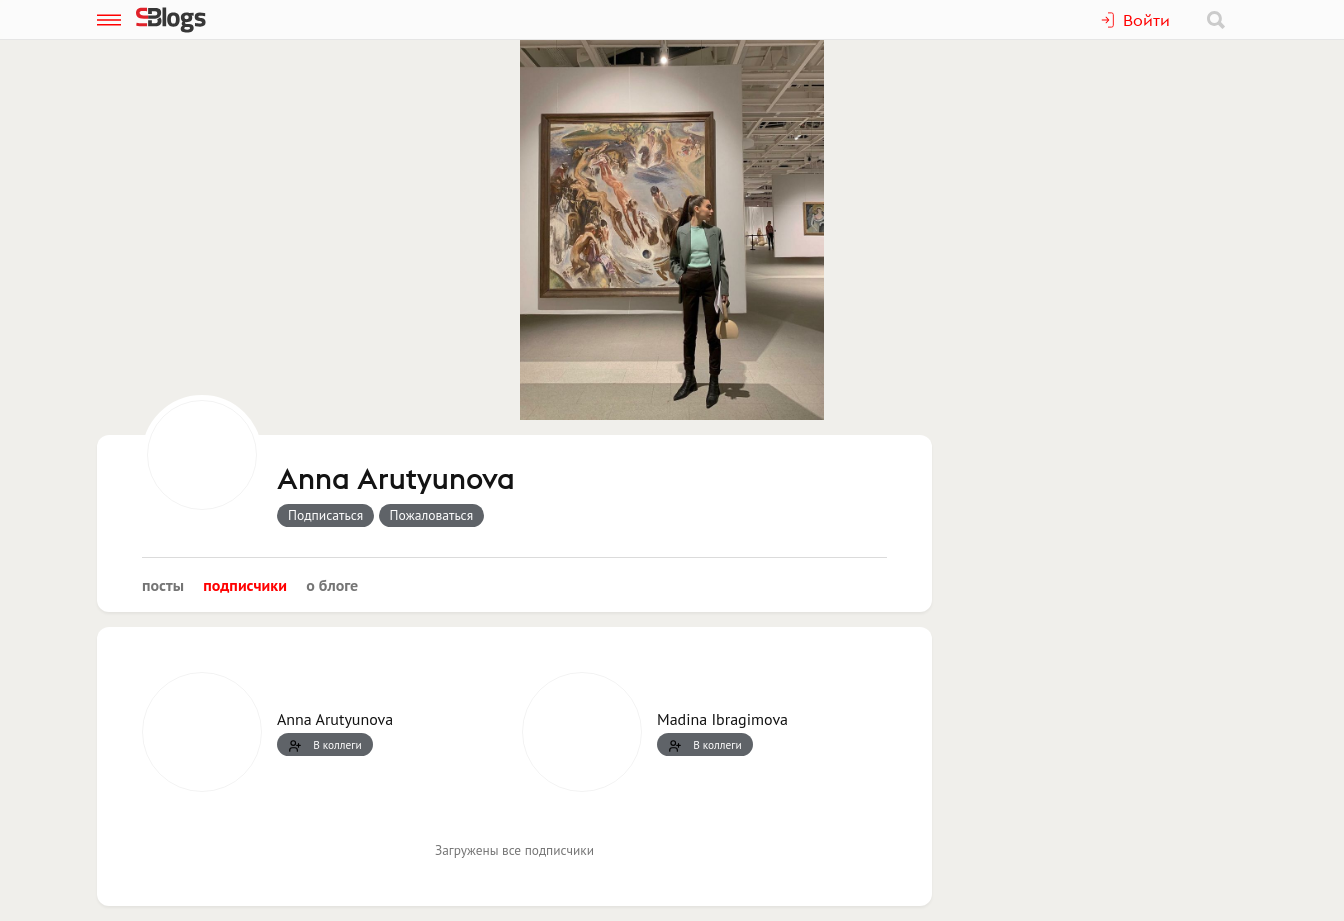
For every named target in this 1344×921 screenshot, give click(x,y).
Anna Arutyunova (396, 480)
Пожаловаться (432, 515)
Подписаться (325, 515)
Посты (163, 585)
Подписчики (245, 585)
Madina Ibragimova (722, 719)
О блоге (332, 585)
